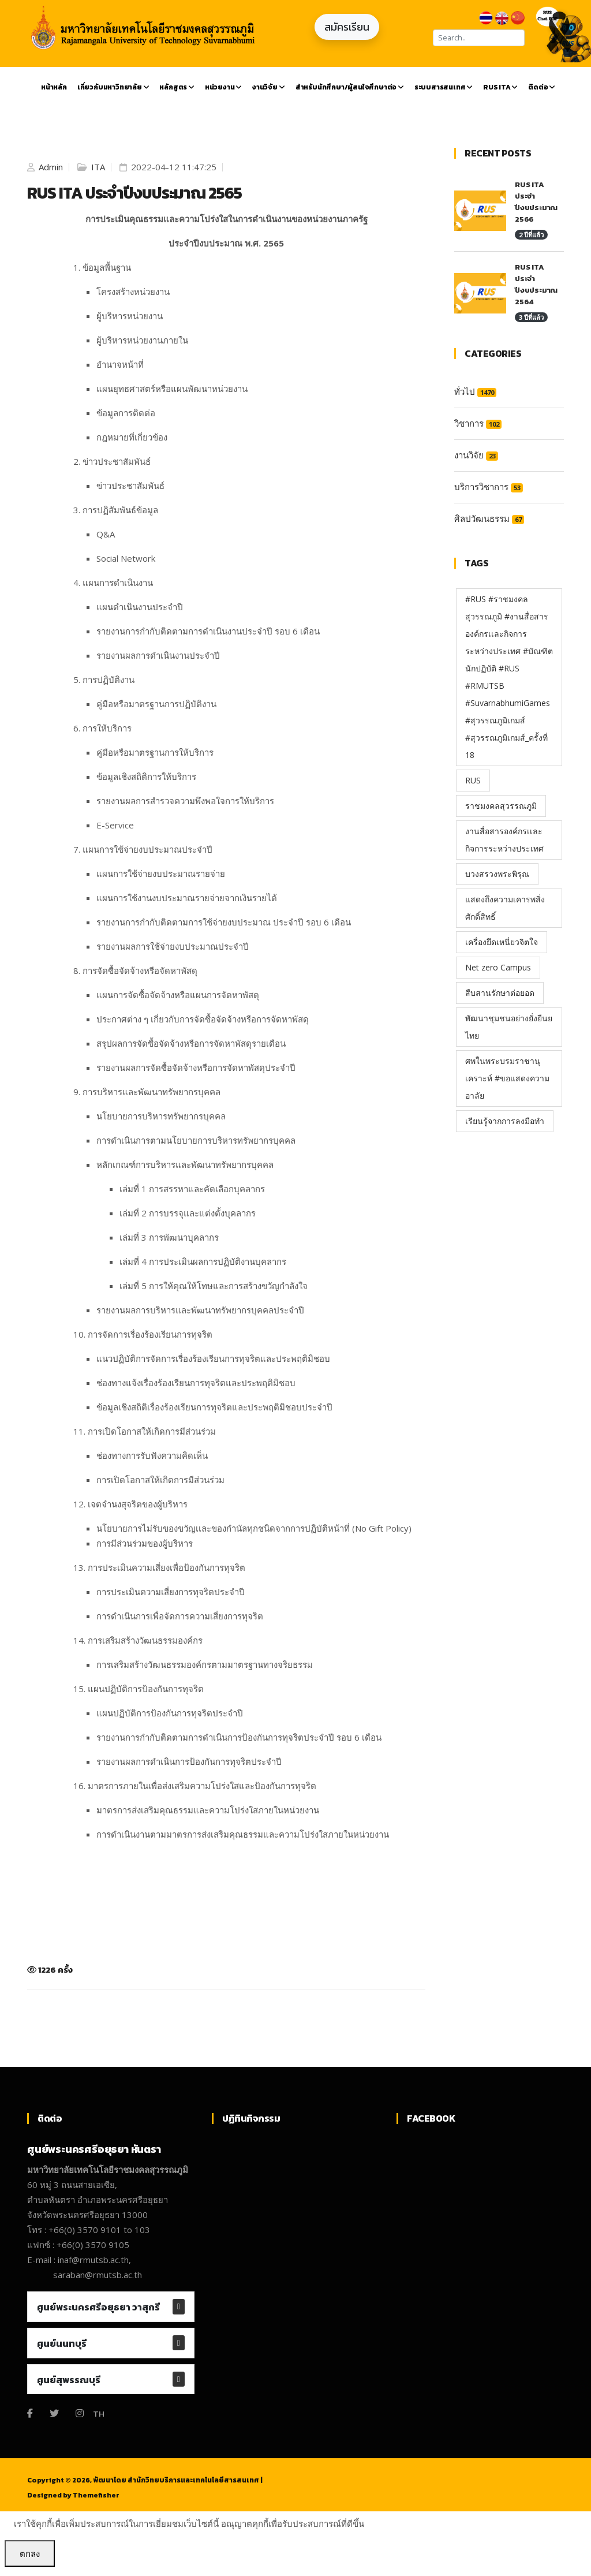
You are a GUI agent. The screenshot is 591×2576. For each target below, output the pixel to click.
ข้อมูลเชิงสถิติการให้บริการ (146, 776)
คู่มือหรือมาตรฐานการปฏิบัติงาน (156, 704)
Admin (49, 167)
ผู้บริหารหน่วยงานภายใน (142, 340)
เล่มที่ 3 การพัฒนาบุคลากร (169, 1237)
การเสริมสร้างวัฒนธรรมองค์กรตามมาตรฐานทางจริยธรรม (204, 1664)
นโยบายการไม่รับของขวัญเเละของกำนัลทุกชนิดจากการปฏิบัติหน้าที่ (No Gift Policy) (254, 1528)
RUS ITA (500, 87)
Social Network (125, 558)
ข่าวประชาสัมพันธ (130, 485)
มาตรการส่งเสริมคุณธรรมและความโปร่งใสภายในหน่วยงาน (207, 1810)
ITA (97, 167)
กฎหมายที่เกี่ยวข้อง (131, 437)
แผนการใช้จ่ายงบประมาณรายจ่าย (160, 873)
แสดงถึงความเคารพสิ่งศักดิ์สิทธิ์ (505, 908)
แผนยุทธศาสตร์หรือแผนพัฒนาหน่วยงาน (172, 388)
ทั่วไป (475, 391)
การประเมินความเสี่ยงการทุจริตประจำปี (170, 1591)
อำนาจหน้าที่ (120, 364)
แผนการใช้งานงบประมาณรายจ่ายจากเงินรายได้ (186, 898)
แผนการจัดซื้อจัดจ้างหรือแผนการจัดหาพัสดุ (177, 994)
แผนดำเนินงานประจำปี (139, 607)
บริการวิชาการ (488, 486)
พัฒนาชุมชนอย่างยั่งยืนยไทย (508, 1027)
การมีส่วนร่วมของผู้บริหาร (144, 1543)
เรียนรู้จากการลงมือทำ (504, 1120)
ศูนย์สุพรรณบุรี (68, 2380)
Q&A (105, 534)
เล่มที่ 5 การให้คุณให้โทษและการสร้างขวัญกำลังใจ (213, 1285)
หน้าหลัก (54, 87)
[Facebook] (30, 2413)
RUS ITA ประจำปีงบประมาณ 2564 (536, 284)
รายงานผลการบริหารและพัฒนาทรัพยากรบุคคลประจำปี (200, 1310)
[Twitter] (54, 2413)
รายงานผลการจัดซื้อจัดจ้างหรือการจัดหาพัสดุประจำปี (196, 1067)
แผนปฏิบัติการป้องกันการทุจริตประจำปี (169, 1713)
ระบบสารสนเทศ (443, 87)
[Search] (479, 37)
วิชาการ (478, 423)
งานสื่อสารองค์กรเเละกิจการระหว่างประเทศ (504, 840)
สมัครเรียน (346, 27)
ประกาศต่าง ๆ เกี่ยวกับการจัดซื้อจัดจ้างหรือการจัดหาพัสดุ (202, 1019)
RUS (473, 780)
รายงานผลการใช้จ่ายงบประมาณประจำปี (172, 946)
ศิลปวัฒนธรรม (489, 518)
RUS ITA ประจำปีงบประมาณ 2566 (536, 202)
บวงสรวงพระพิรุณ (497, 873)
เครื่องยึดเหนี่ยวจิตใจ (501, 941)
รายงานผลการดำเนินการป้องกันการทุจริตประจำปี (189, 1761)
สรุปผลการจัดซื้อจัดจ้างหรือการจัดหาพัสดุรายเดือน (191, 1043)
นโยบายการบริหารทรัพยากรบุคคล (161, 1116)
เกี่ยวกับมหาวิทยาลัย (113, 87)
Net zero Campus (498, 967)
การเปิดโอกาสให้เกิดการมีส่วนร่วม (160, 1479)
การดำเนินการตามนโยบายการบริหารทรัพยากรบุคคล (196, 1140)
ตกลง (30, 2553)
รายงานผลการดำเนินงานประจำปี (158, 655)
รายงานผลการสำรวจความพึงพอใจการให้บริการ (185, 801)
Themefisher (96, 2495)
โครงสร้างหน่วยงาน (133, 291)
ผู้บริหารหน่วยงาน (129, 316)
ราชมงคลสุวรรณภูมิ (501, 805)
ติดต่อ (541, 87)
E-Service (115, 825)
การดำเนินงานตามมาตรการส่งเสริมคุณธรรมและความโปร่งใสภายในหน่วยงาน (242, 1834)
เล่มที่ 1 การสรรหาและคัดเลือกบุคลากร (192, 1188)
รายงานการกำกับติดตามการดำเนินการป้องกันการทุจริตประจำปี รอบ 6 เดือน (238, 1737)
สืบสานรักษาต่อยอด (499, 992)
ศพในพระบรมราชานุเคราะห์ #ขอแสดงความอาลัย (507, 1078)
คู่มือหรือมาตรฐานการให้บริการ (155, 752)
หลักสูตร (176, 87)
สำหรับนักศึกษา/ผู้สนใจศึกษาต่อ (350, 87)
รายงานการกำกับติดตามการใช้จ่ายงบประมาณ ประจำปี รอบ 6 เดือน (223, 922)
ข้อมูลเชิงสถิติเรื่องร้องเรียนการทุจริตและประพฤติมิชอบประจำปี (214, 1407)
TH (98, 2413)
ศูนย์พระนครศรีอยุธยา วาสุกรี (98, 2307)
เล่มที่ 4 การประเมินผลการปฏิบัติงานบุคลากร (202, 1261)
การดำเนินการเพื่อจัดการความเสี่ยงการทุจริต (179, 1616)
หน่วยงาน (223, 87)
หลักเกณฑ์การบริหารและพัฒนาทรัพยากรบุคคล (185, 1164)
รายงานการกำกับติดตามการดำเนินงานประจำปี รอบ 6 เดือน (208, 631)
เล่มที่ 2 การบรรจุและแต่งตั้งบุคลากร (187, 1213)
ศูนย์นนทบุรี (62, 2343)
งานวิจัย (268, 87)
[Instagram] (79, 2413)
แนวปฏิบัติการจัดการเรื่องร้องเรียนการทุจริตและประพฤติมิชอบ (213, 1358)
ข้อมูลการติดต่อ (125, 413)
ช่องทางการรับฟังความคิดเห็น (152, 1455)
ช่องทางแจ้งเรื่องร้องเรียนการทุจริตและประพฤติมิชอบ (196, 1382)
